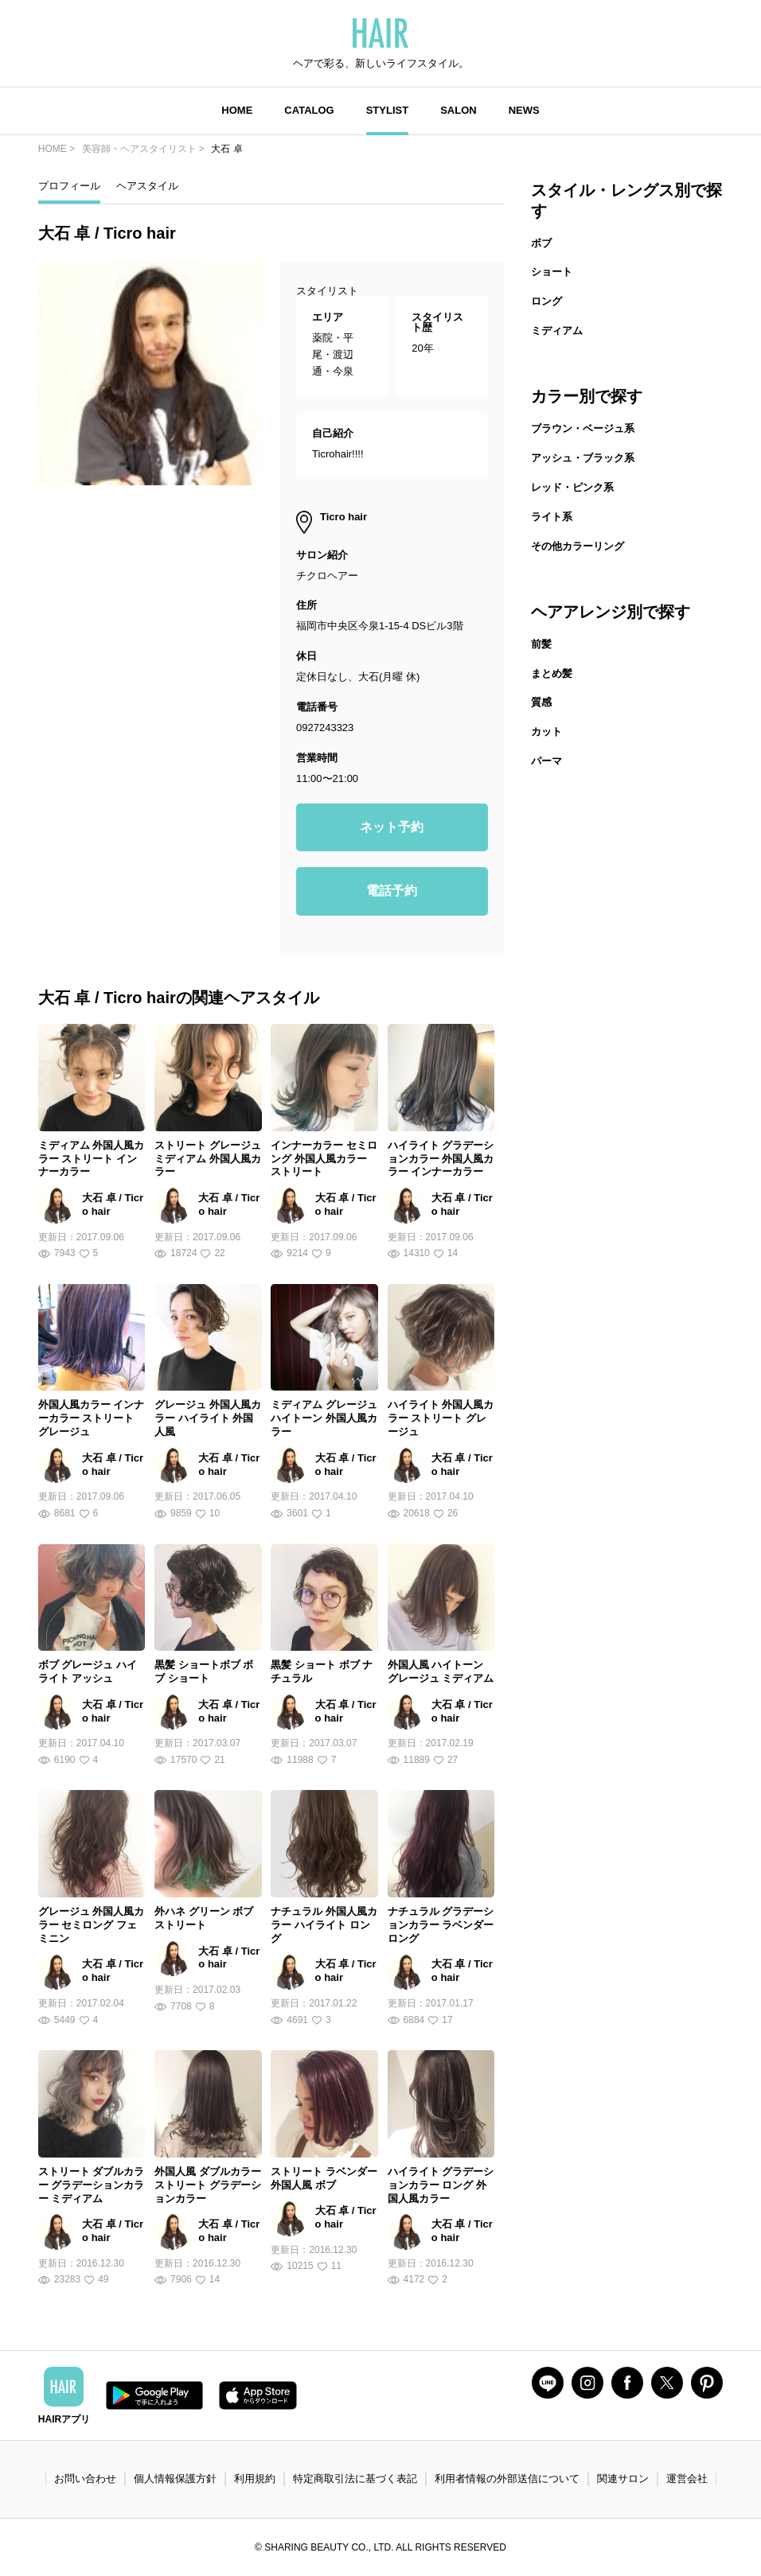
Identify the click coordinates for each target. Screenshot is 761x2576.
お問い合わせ (85, 2479)
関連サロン (623, 2479)
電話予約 (391, 890)
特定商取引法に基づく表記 (355, 2479)
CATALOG (309, 110)
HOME (236, 110)
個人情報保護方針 (175, 2479)
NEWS (524, 110)
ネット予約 (391, 827)
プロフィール (69, 186)
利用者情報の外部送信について (507, 2479)
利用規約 (254, 2479)
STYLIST (387, 110)
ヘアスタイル (147, 186)
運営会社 (687, 2479)
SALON (458, 110)
